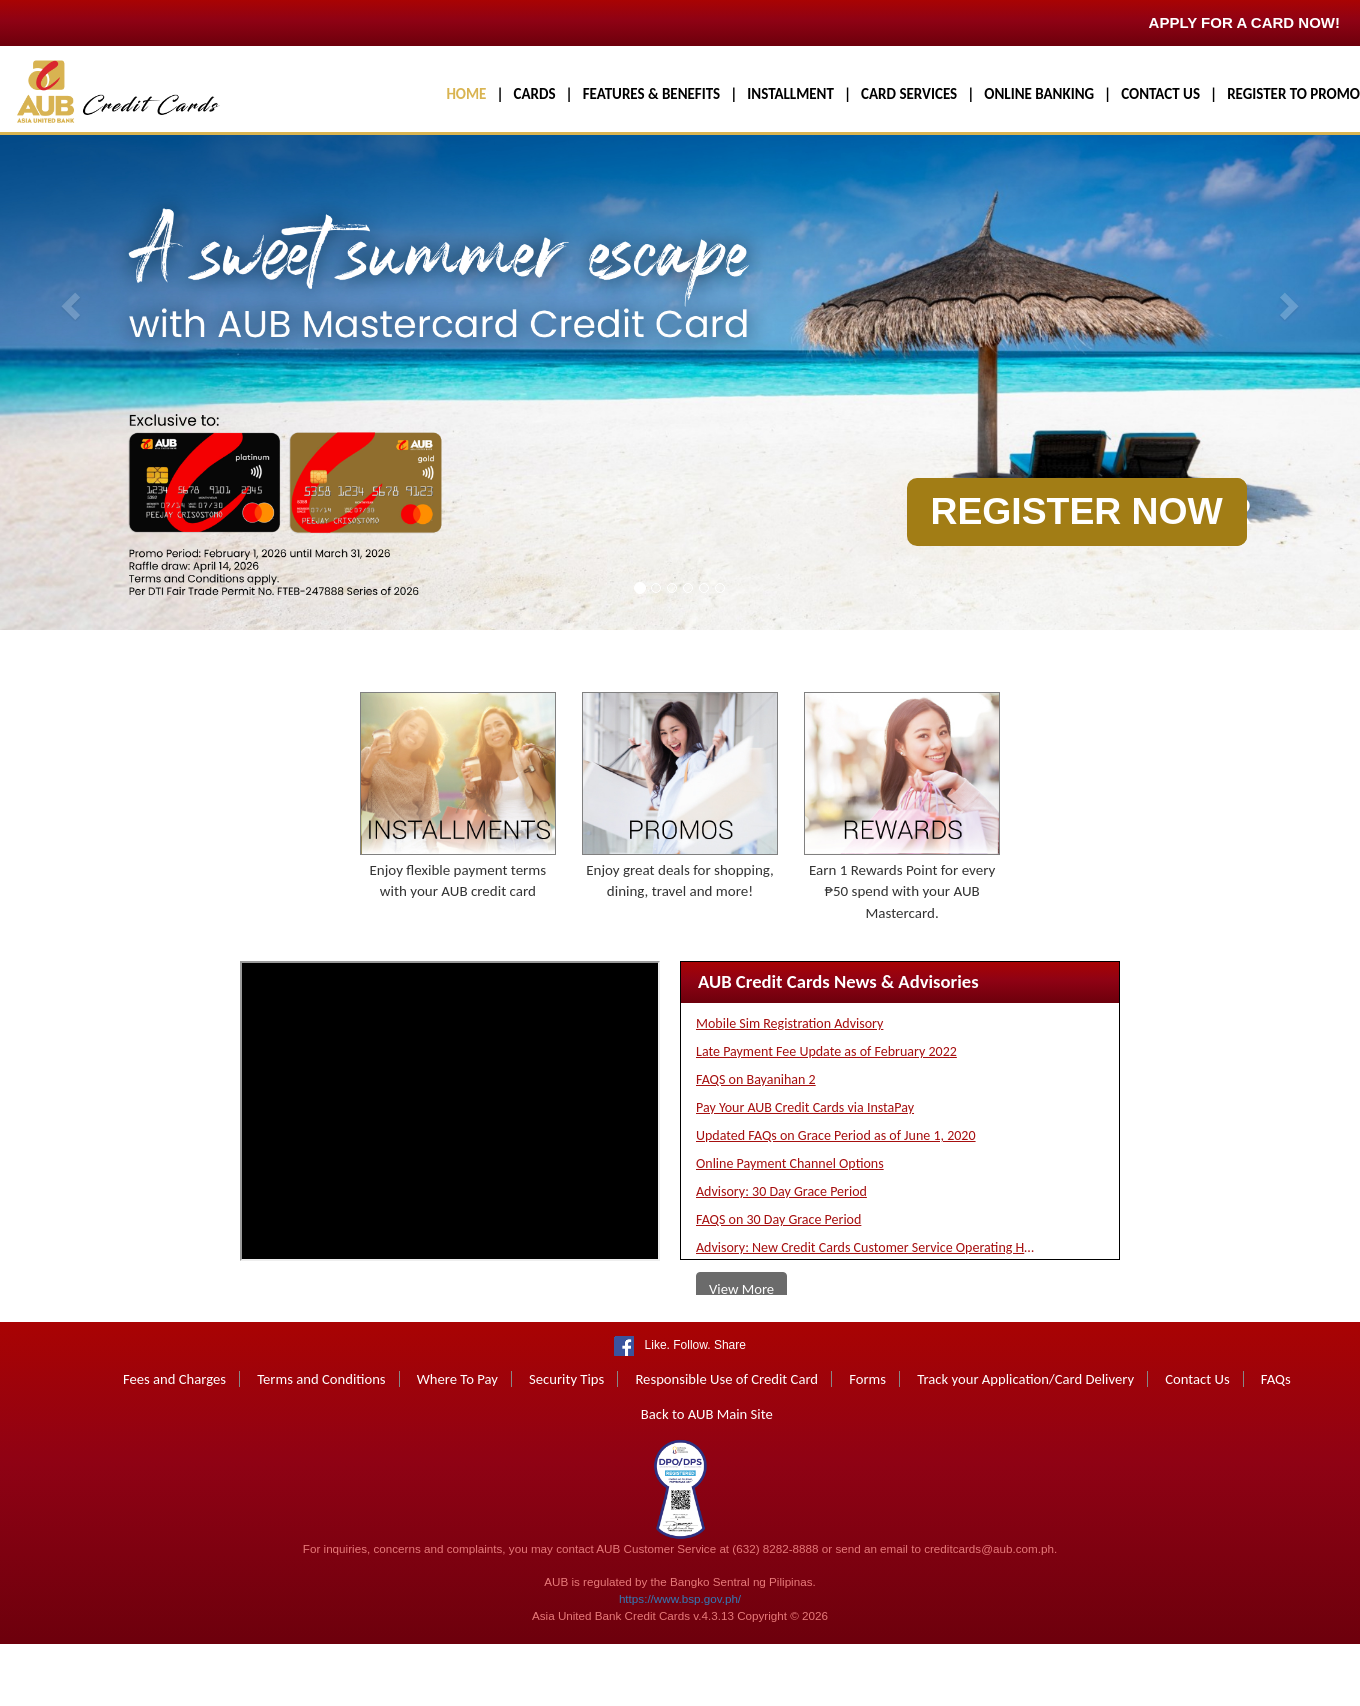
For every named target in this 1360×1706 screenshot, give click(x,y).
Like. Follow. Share (692, 1410)
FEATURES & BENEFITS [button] (651, 94)
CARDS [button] (535, 94)
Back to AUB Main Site (707, 1479)
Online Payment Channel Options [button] (790, 1228)
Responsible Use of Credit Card (726, 1444)
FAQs (1276, 1444)
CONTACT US (1160, 94)
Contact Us (1197, 1444)
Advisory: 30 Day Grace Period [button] (781, 1256)
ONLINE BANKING (1039, 94)
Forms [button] (867, 1444)
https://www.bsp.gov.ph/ (680, 1663)
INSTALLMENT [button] (790, 94)
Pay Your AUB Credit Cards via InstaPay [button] (805, 1172)
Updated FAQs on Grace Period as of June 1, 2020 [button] (836, 1200)
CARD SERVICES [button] (909, 94)
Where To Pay (457, 1444)
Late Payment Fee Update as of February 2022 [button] (826, 1116)
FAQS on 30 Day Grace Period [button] (778, 1284)
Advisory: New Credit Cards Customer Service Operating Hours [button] (866, 1312)
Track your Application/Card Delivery (1025, 1444)
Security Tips (566, 1444)
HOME (466, 94)
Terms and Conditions (321, 1444)
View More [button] (741, 1354)
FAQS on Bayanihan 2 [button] (756, 1144)
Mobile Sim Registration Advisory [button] (789, 1088)
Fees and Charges (174, 1444)
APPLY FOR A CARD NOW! (1244, 22)
